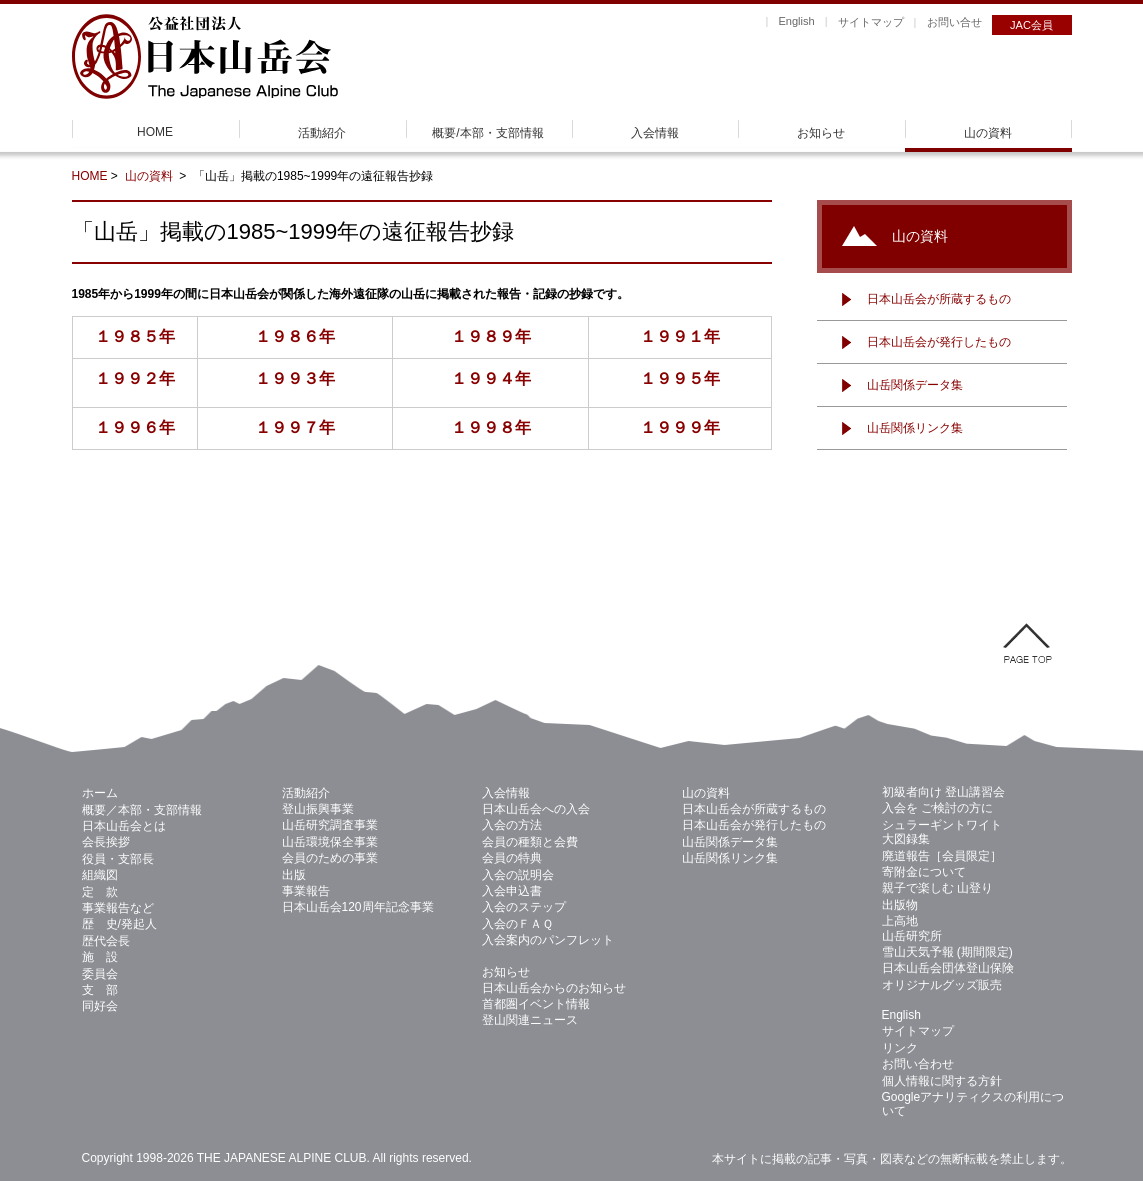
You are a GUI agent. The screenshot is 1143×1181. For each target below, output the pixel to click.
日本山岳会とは (124, 826)
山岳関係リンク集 (915, 428)
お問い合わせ (918, 1064)
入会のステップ (524, 907)
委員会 (100, 974)
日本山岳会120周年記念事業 (358, 907)
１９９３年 (295, 378)
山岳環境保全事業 (330, 842)
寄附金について (924, 872)
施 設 (100, 957)
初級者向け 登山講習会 (943, 792)
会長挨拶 (106, 842)
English (796, 21)
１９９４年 (491, 378)
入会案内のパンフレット (548, 940)
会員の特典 (512, 858)
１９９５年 (680, 378)
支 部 (100, 990)
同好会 (100, 1006)
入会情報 (655, 133)
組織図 (100, 875)
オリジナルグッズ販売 (942, 985)
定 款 (100, 892)
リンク (900, 1048)
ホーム (100, 793)
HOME (155, 132)
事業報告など (118, 908)
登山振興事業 (318, 809)
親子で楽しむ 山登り (937, 888)
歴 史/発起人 (119, 924)
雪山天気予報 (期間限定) (947, 952)
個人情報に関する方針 (942, 1081)
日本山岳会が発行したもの (939, 342)
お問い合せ (954, 22)
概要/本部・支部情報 (487, 133)
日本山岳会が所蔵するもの (939, 299)
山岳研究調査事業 (330, 825)
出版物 (900, 905)
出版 (294, 875)
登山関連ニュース (530, 1020)
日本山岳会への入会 (536, 809)
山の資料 (988, 133)
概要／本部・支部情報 (142, 810)
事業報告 (306, 891)
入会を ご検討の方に (937, 808)
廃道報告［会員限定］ (942, 856)
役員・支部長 (118, 859)
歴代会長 (106, 941)
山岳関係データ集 (915, 385)
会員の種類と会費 (530, 842)
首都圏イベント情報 (536, 1004)
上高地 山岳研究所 (912, 928)
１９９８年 (491, 427)
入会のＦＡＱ (517, 924)
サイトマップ (871, 22)
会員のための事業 (330, 858)
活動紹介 (322, 133)
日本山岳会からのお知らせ (554, 988)
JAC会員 (1031, 25)
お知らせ (821, 133)
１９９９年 (680, 427)
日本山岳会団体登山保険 (948, 968)
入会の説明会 (518, 875)
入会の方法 (512, 825)
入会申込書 (512, 891)
